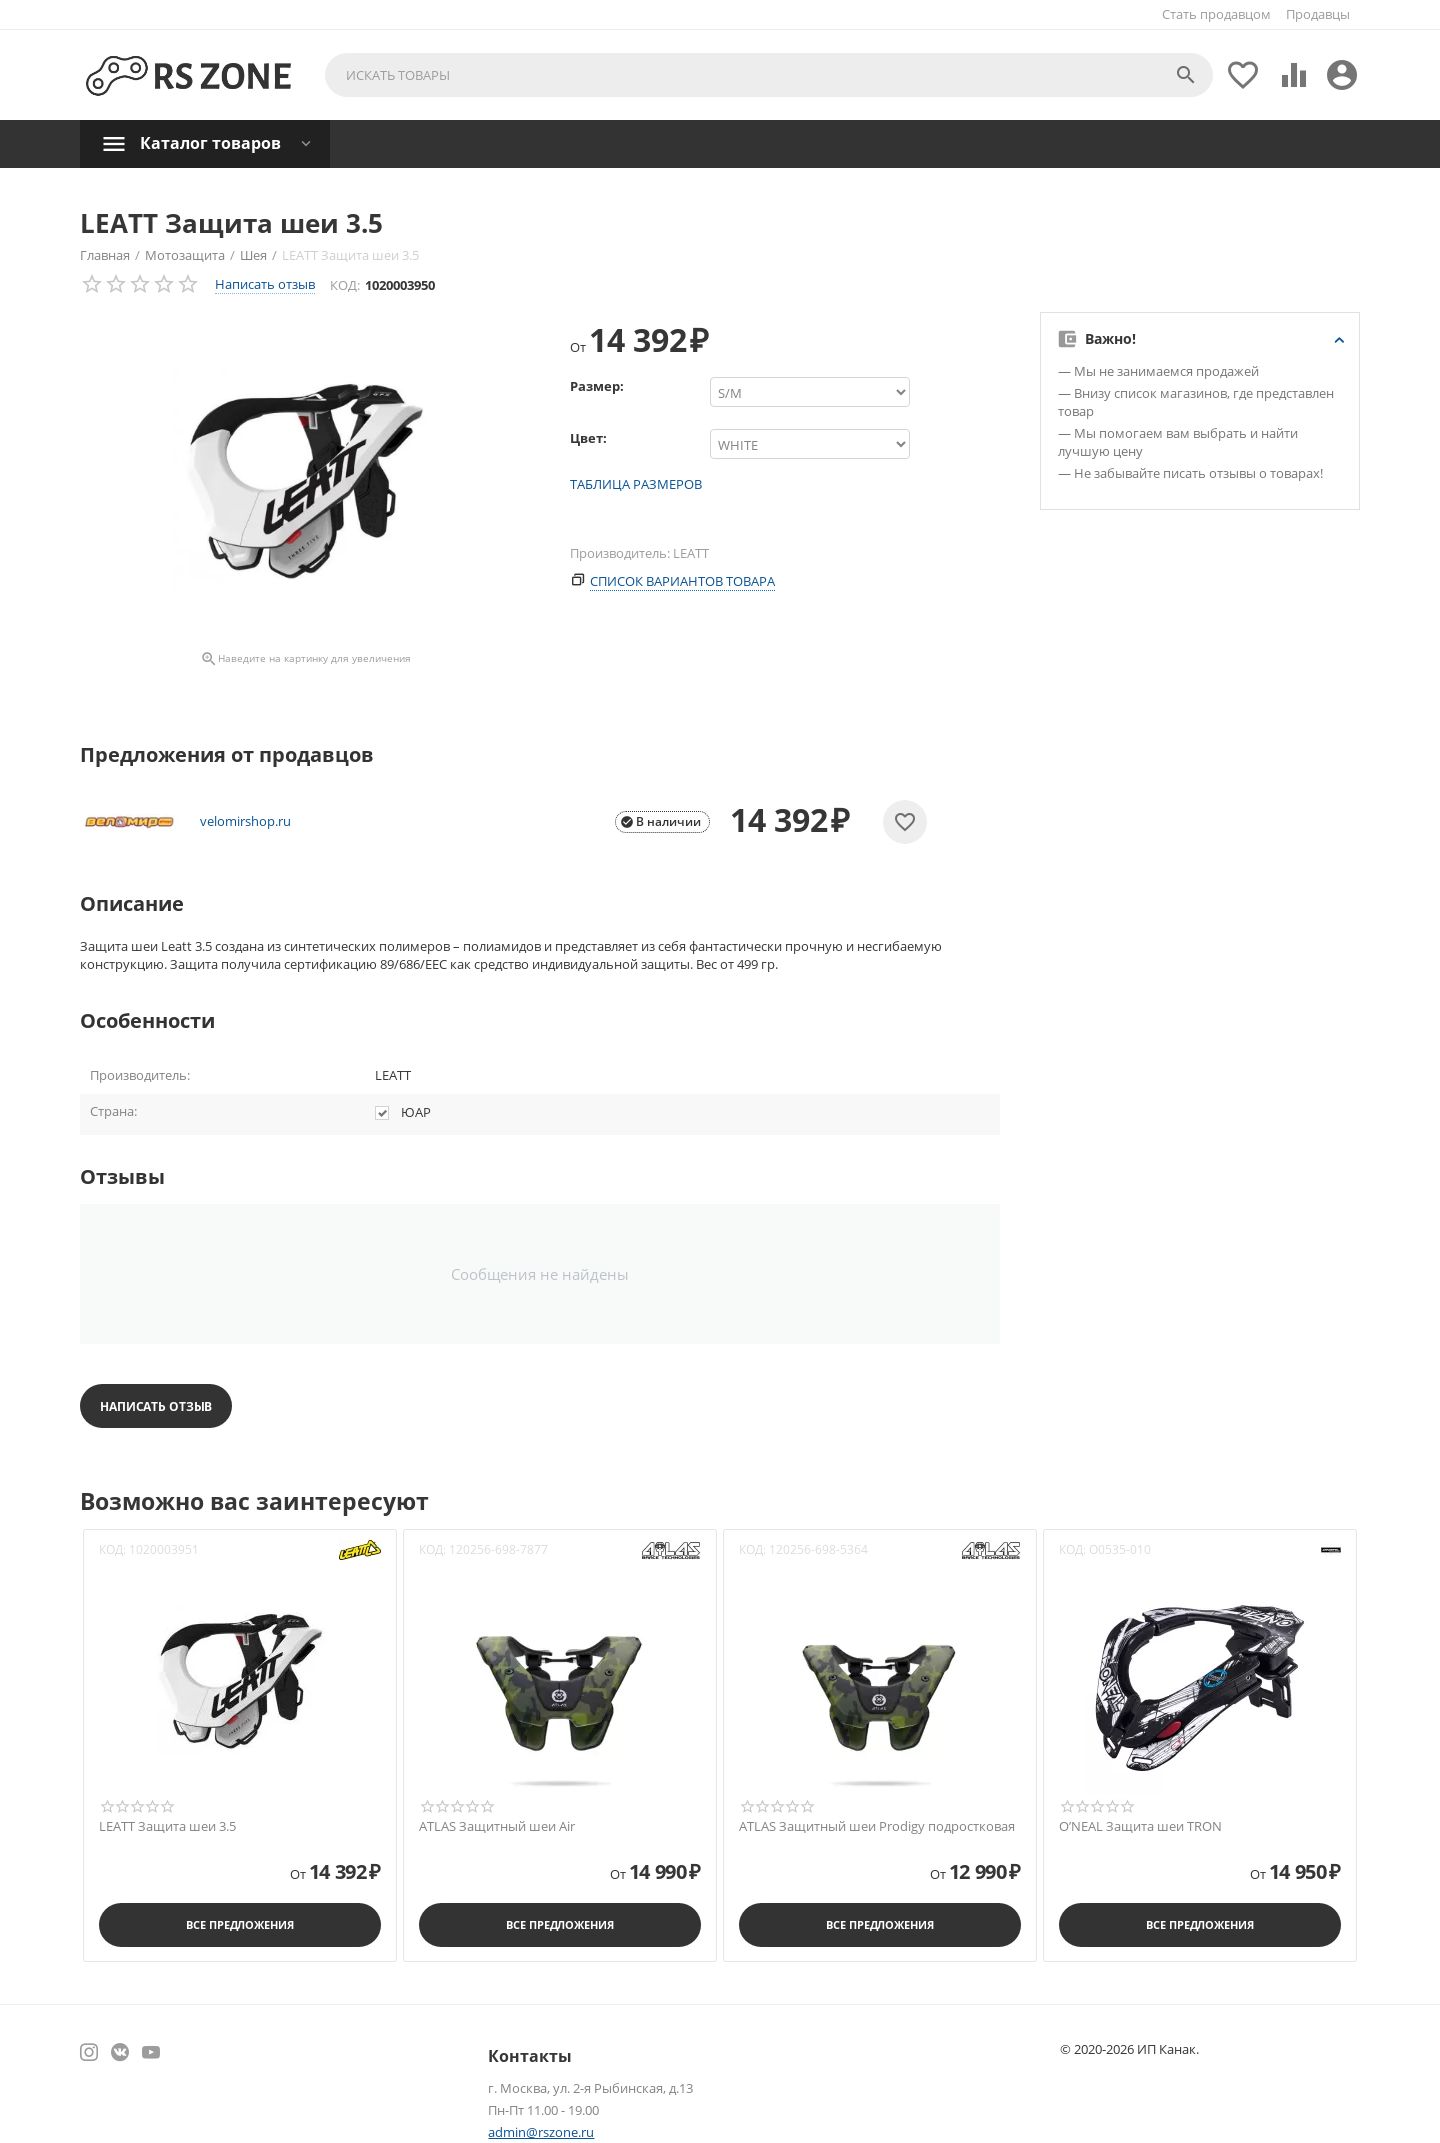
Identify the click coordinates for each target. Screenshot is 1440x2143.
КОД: (345, 285)
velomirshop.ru (245, 822)
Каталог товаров (210, 143)
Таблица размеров (636, 484)
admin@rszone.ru (541, 2132)
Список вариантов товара (682, 581)
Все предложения (239, 1924)
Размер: (597, 386)
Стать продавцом (1216, 14)
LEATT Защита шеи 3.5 (167, 1827)
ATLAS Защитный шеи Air (497, 1827)
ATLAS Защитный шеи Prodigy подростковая (877, 1827)
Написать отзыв (265, 284)
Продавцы (1318, 14)
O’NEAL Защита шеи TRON (1140, 1827)
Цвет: (588, 438)
